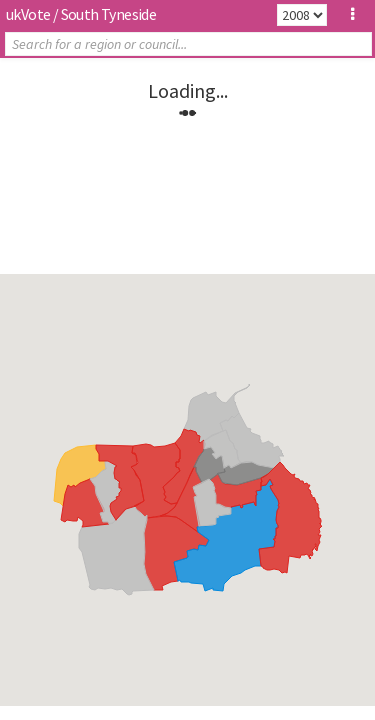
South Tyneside (109, 14)
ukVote (28, 14)
